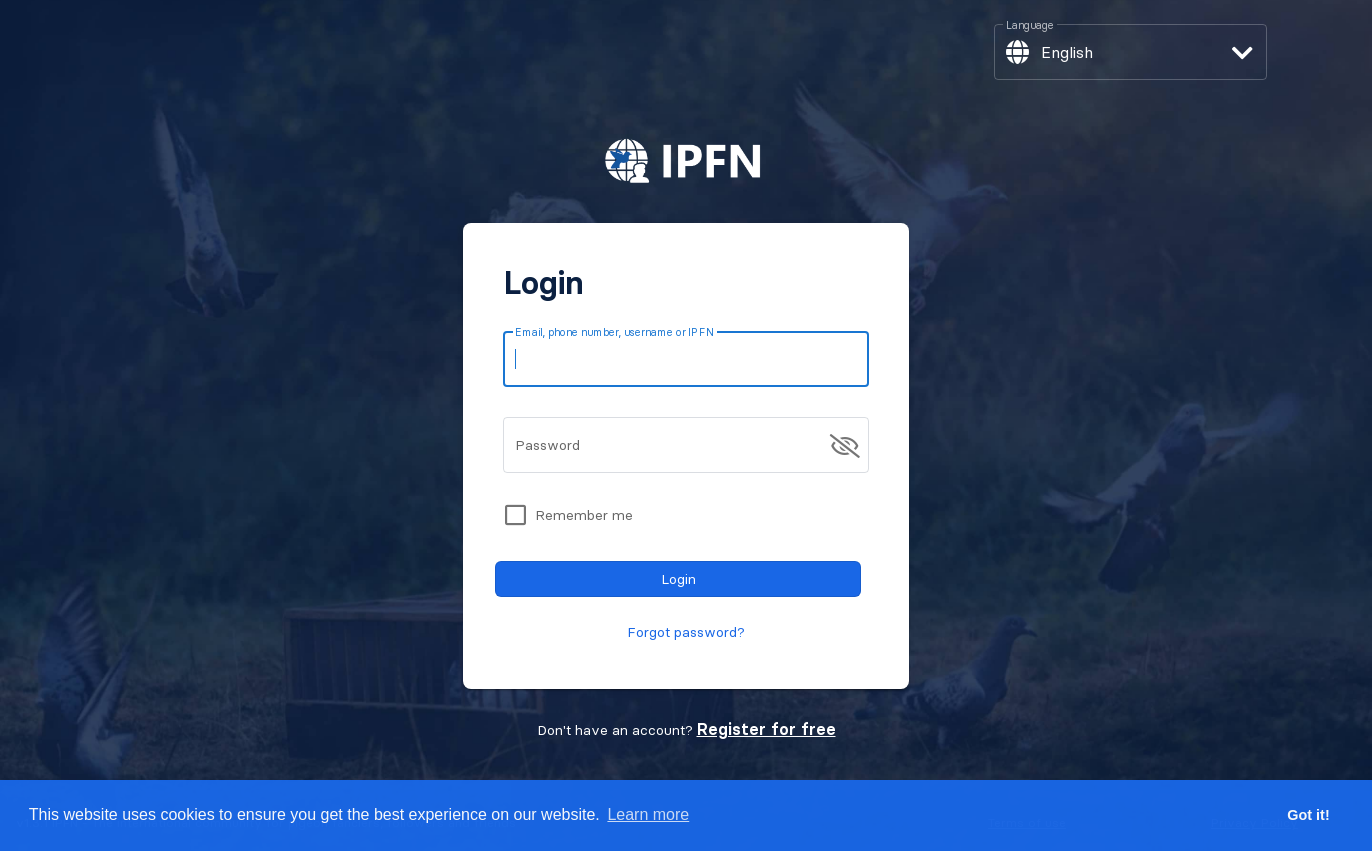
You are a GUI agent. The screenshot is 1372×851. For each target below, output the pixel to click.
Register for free (766, 729)
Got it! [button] (1308, 815)
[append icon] (845, 446)
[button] (1130, 52)
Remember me (584, 515)
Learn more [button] (648, 814)
